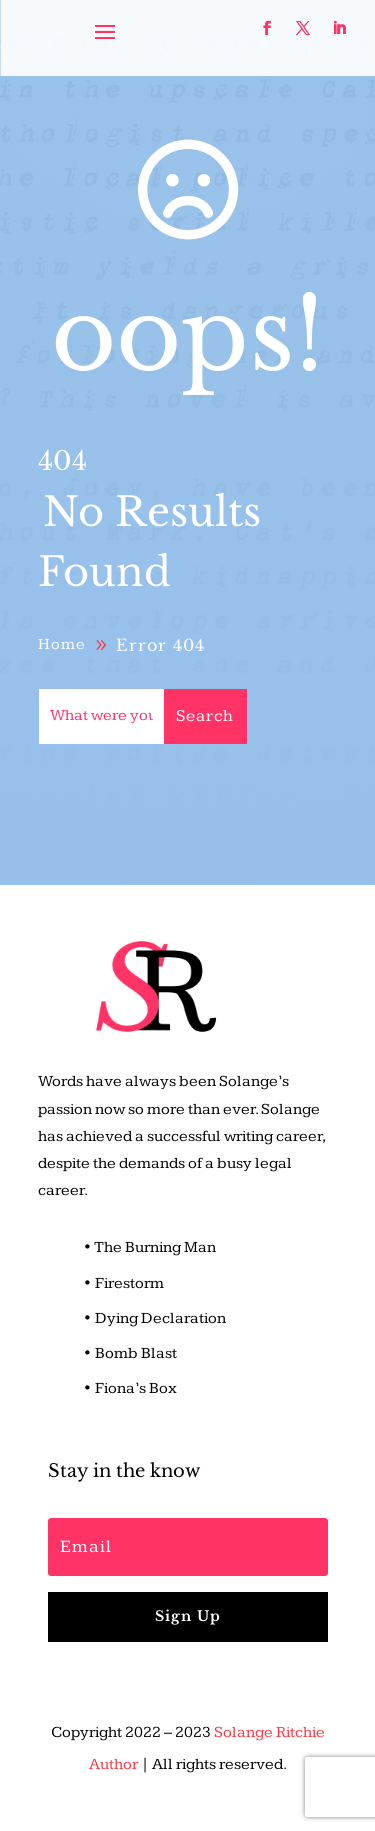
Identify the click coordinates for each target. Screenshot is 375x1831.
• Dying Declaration (154, 1318)
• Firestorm (123, 1283)
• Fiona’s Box (130, 1388)
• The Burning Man (149, 1247)
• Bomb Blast (130, 1353)
